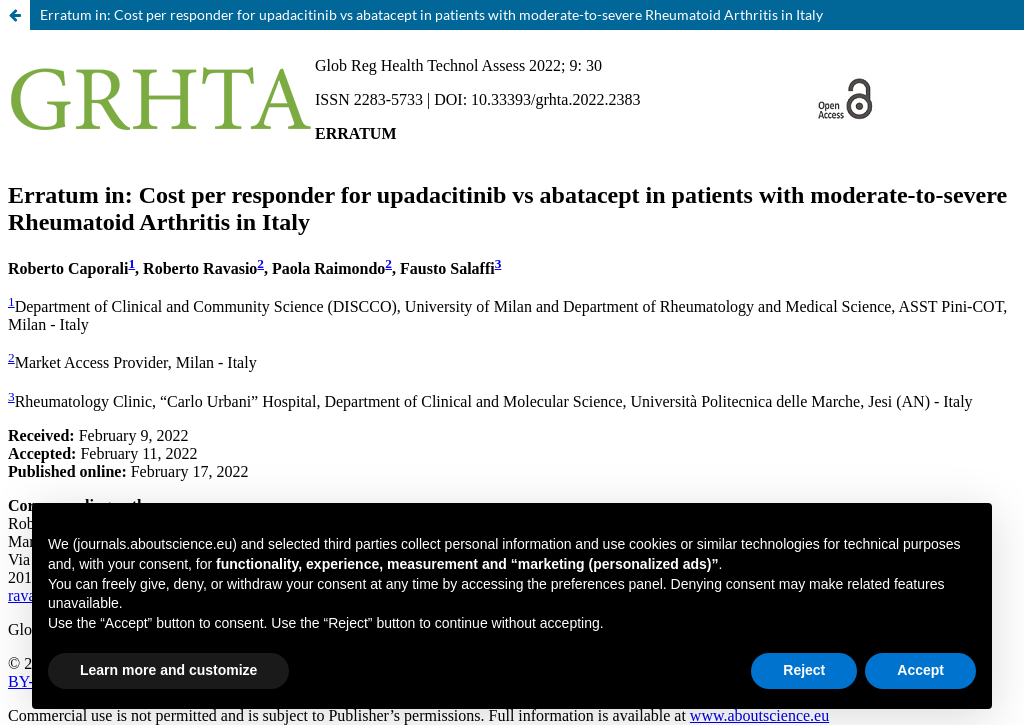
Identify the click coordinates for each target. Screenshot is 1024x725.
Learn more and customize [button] (168, 670)
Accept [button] (920, 670)
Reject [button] (804, 670)
